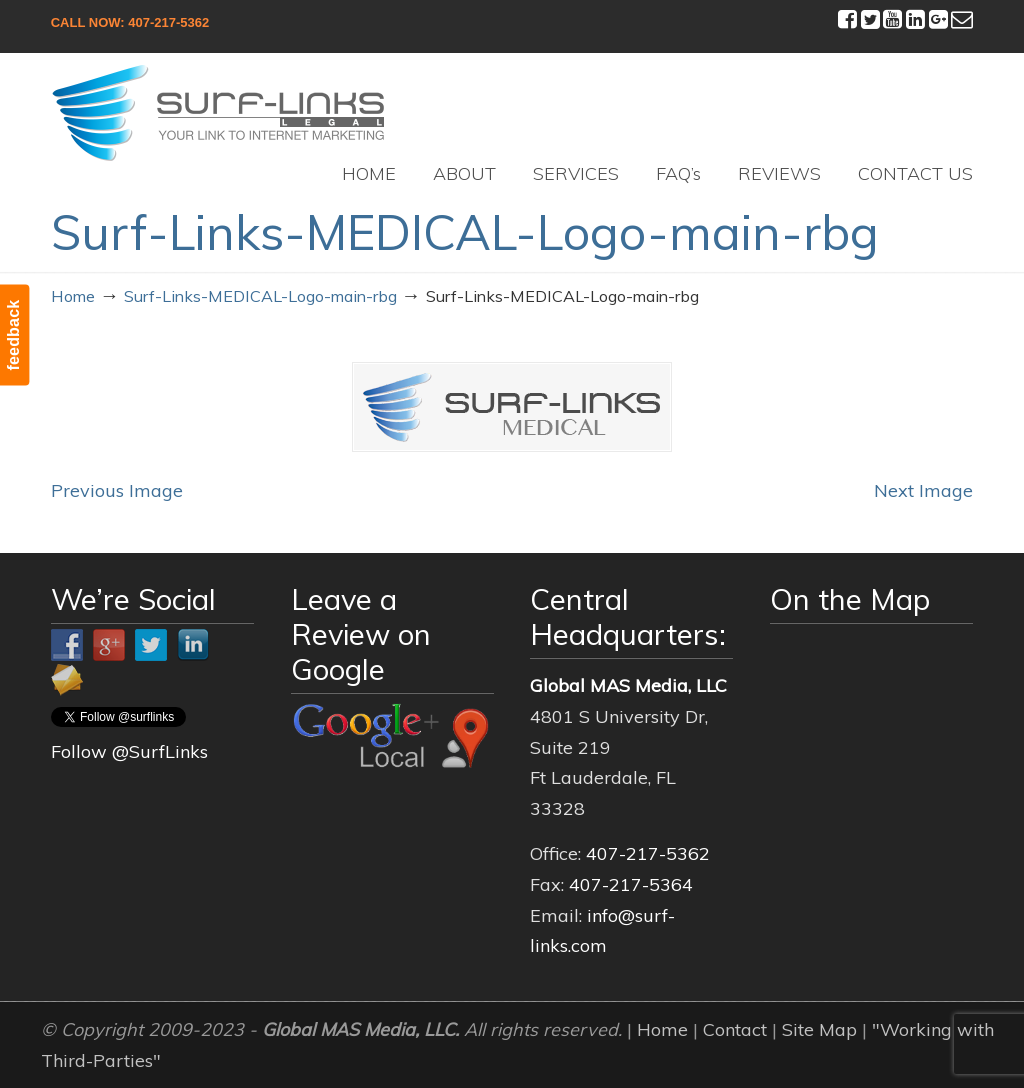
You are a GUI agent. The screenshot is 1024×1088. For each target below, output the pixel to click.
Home (73, 296)
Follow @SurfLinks (129, 751)
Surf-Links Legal (218, 113)
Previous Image (117, 490)
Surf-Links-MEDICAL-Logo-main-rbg (260, 296)
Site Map (819, 1029)
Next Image (923, 490)
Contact (735, 1029)
